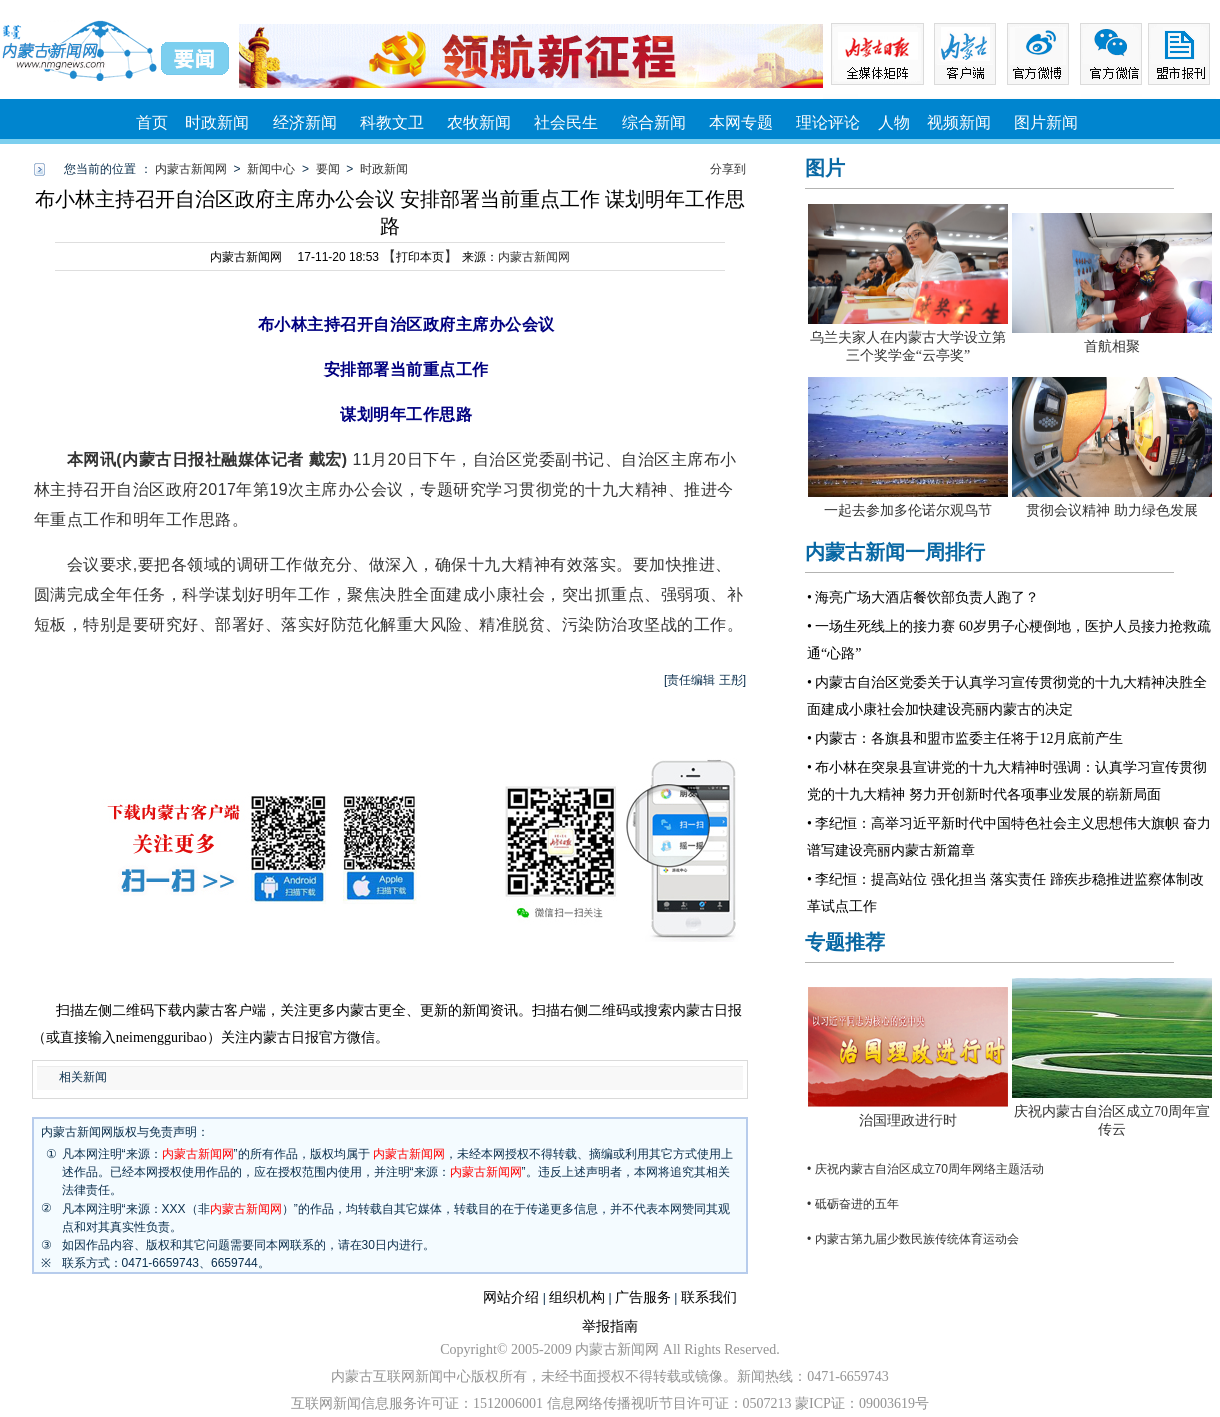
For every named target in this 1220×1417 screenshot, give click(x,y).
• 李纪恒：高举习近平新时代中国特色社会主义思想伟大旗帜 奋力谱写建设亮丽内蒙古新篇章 (1009, 837)
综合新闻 (654, 122)
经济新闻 (305, 122)
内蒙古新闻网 (191, 169)
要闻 (328, 169)
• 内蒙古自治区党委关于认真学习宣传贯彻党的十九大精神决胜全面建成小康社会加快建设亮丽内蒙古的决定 (1007, 696)
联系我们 (709, 1297)
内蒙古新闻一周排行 (895, 552)
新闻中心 (271, 169)
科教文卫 (392, 122)
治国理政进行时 (908, 1120)
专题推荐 (845, 942)
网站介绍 (511, 1297)
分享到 (728, 169)
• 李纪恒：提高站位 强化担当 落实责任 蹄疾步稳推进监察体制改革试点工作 (1005, 893)
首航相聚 (1112, 346)
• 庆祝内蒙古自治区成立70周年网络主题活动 (925, 1169)
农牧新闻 (479, 122)
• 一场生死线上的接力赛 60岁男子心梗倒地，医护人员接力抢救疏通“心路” (1009, 640)
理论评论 (828, 122)
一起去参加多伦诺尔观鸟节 (908, 510)
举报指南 (610, 1326)
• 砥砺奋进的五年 (853, 1204)
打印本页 (420, 257)
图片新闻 (1046, 122)
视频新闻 (959, 122)
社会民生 (566, 122)
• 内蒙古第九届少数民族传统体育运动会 (913, 1239)
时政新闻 (217, 122)
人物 (894, 122)
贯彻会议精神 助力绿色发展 (1112, 510)
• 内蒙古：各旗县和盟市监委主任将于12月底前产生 (965, 738)
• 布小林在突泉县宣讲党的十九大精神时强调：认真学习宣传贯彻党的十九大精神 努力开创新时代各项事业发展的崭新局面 (1007, 781)
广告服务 (643, 1297)
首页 (152, 122)
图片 (825, 168)
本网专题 (741, 122)
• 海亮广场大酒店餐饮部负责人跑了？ (923, 597)
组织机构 (577, 1297)
